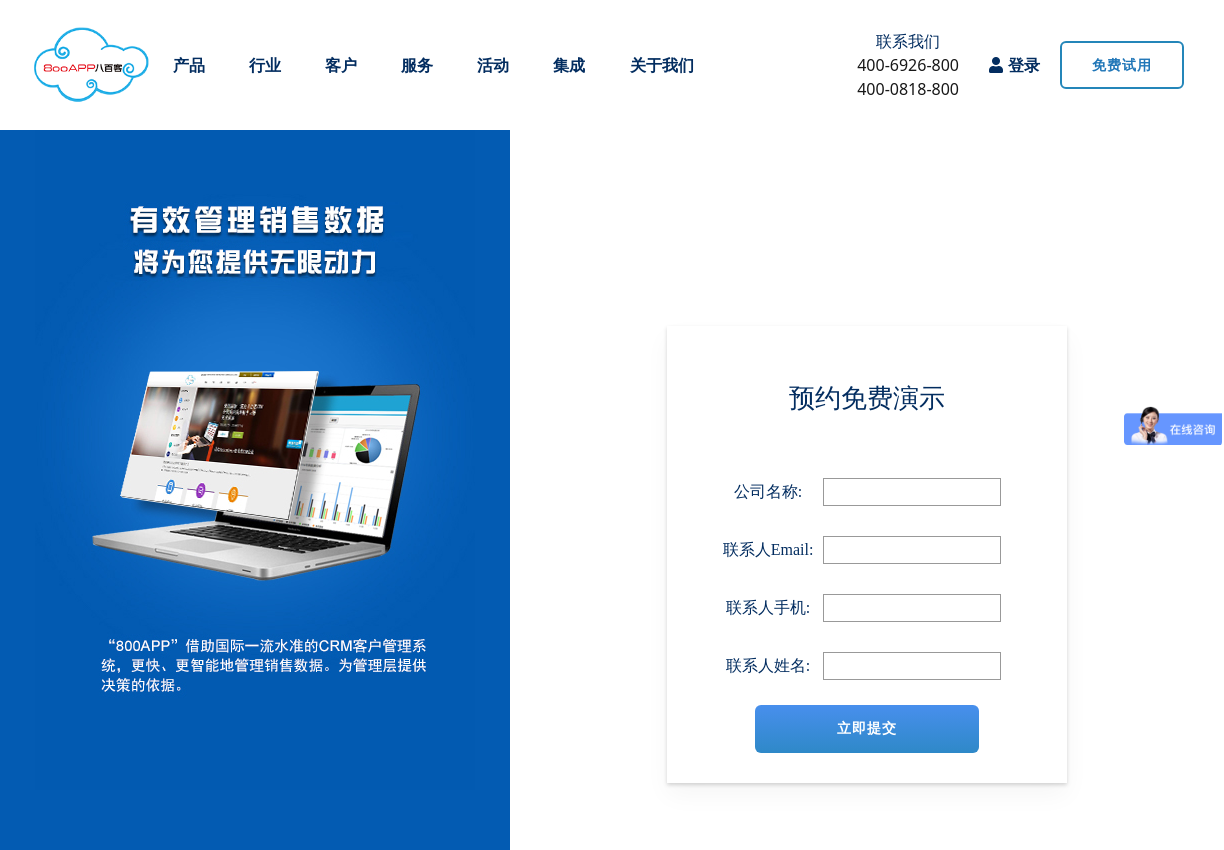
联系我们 (908, 41)
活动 (493, 65)
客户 (341, 65)
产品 (189, 65)
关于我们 (662, 65)
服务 (417, 65)
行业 (265, 65)
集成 (569, 65)
